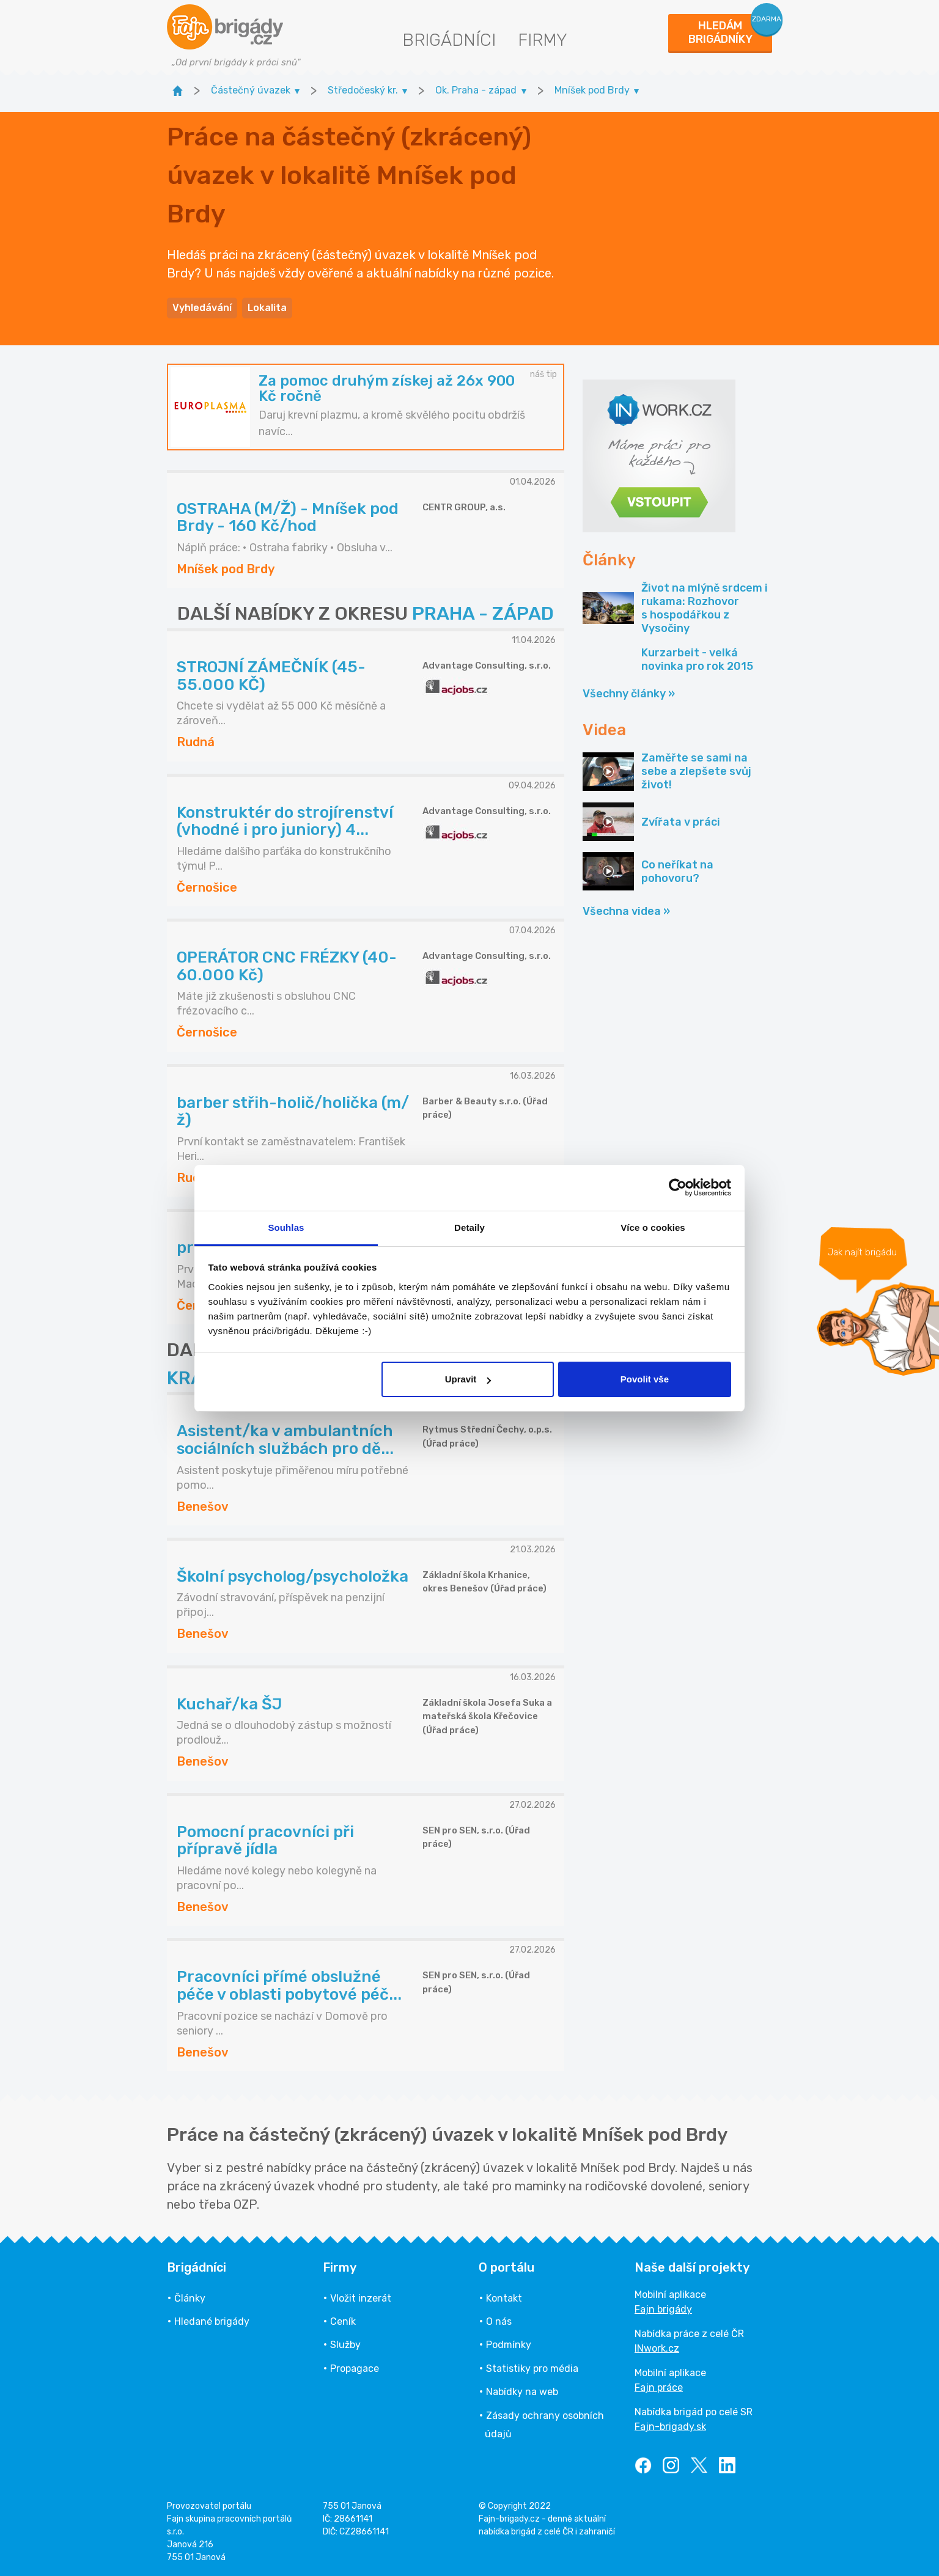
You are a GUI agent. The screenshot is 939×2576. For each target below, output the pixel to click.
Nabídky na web (522, 2392)
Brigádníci (449, 40)
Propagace (354, 2368)
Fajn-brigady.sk (670, 2426)
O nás (499, 2321)
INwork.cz (657, 2348)
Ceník (343, 2321)
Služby (345, 2344)
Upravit (468, 1379)
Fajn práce (659, 2387)
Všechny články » (629, 693)
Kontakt (504, 2298)
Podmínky (508, 2344)
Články (189, 2298)
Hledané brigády (211, 2321)
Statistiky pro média (532, 2368)
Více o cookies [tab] (652, 1227)
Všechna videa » (626, 911)
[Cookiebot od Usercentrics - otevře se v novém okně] (677, 1187)
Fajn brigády (663, 2309)
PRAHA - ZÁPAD (483, 614)
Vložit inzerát (360, 2298)
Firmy (542, 40)
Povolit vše (644, 1379)
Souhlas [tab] (286, 1227)
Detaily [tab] (469, 1227)
